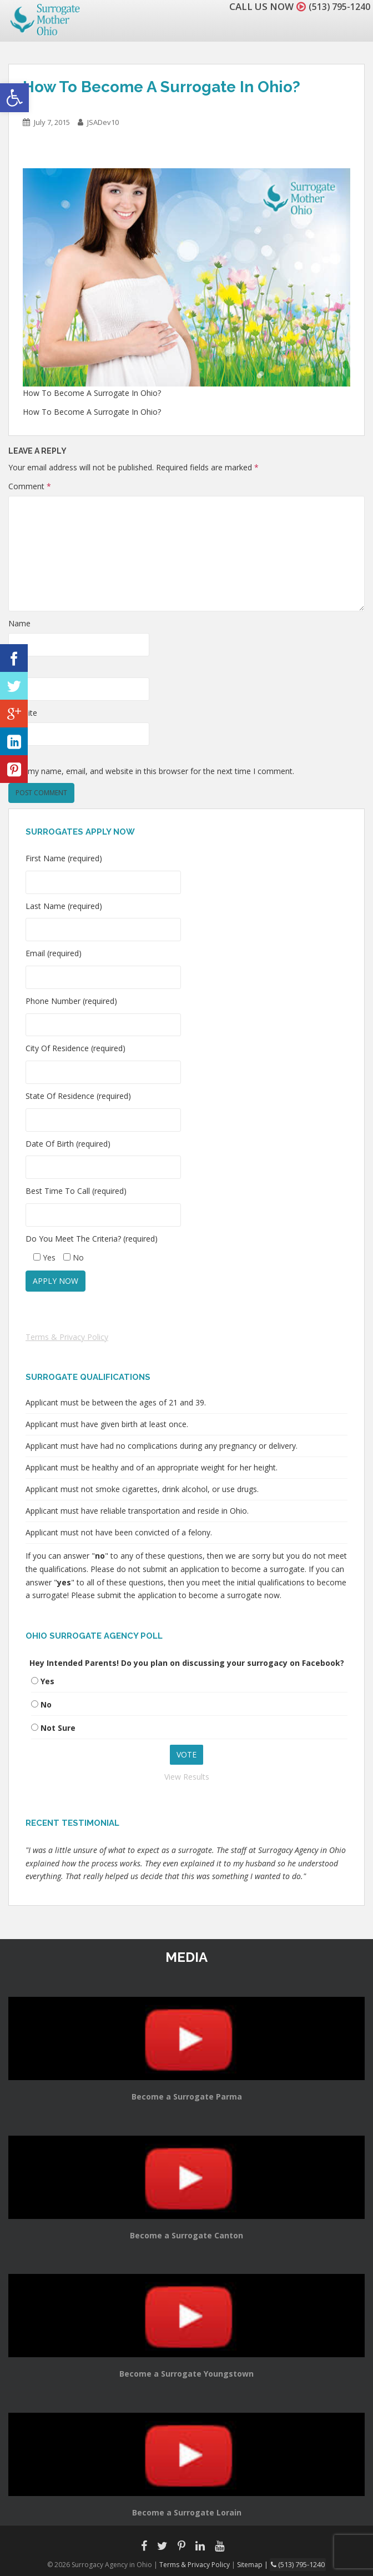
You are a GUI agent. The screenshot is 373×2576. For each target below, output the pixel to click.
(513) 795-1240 (336, 6)
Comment (29, 486)
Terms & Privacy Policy (67, 1337)
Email (18, 668)
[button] (14, 97)
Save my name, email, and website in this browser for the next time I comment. (151, 771)
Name (19, 623)
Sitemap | (255, 2564)
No (46, 1704)
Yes (47, 1681)
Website (22, 712)
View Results (186, 1776)
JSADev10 (103, 122)
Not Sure (58, 1728)
